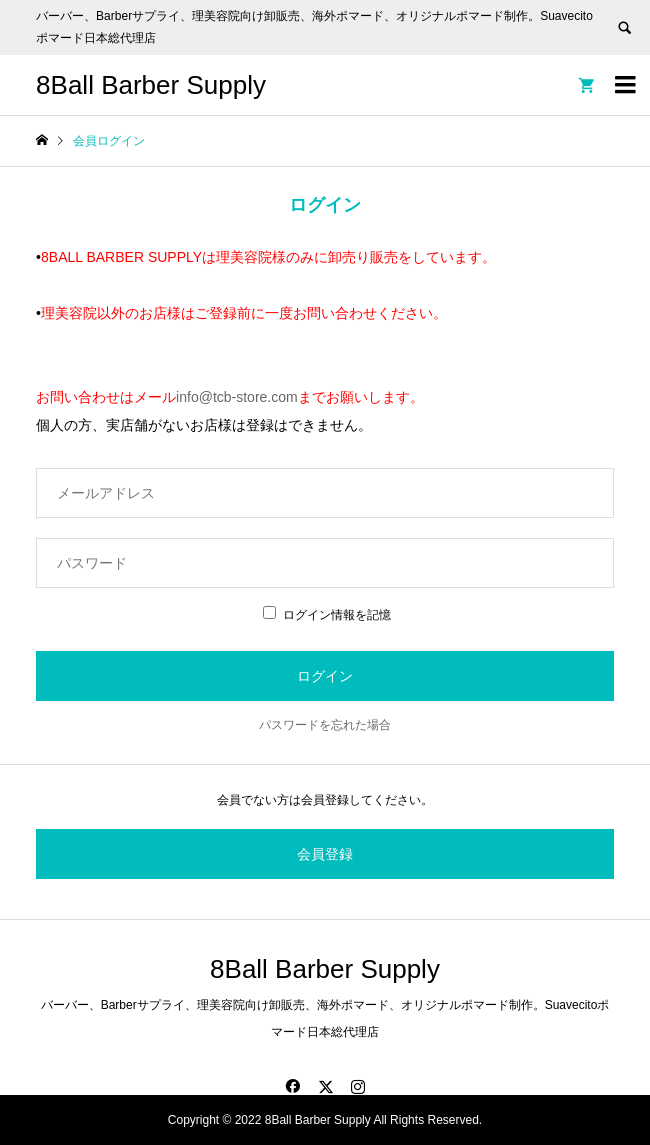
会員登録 (325, 854)
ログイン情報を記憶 (326, 615)
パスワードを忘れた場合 (325, 725)
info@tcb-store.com (237, 397)
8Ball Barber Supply (151, 85)
